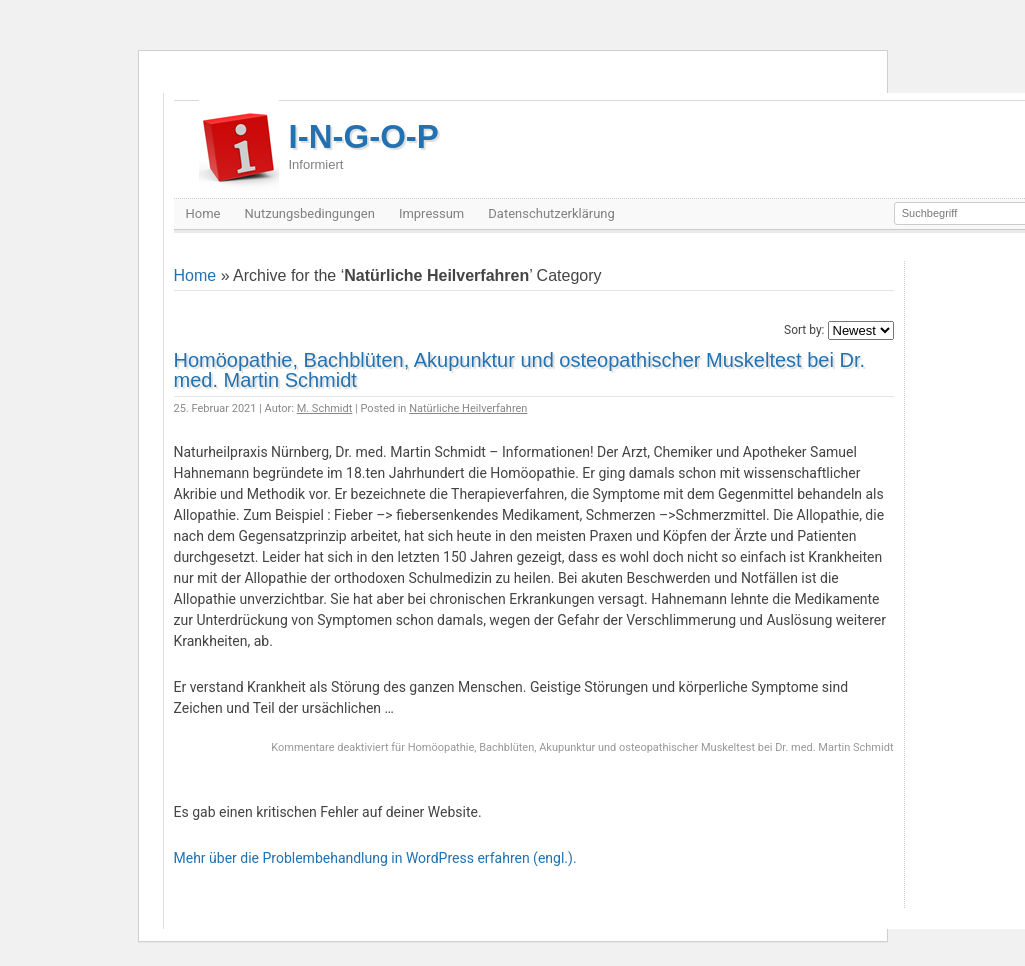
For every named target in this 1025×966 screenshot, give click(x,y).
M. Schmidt (325, 408)
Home (203, 213)
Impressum (431, 213)
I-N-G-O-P (364, 145)
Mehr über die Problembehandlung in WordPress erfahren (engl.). (375, 858)
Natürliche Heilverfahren (468, 408)
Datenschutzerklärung (551, 213)
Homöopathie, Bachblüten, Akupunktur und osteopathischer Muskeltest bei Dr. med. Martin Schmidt (520, 370)
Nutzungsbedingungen (309, 213)
